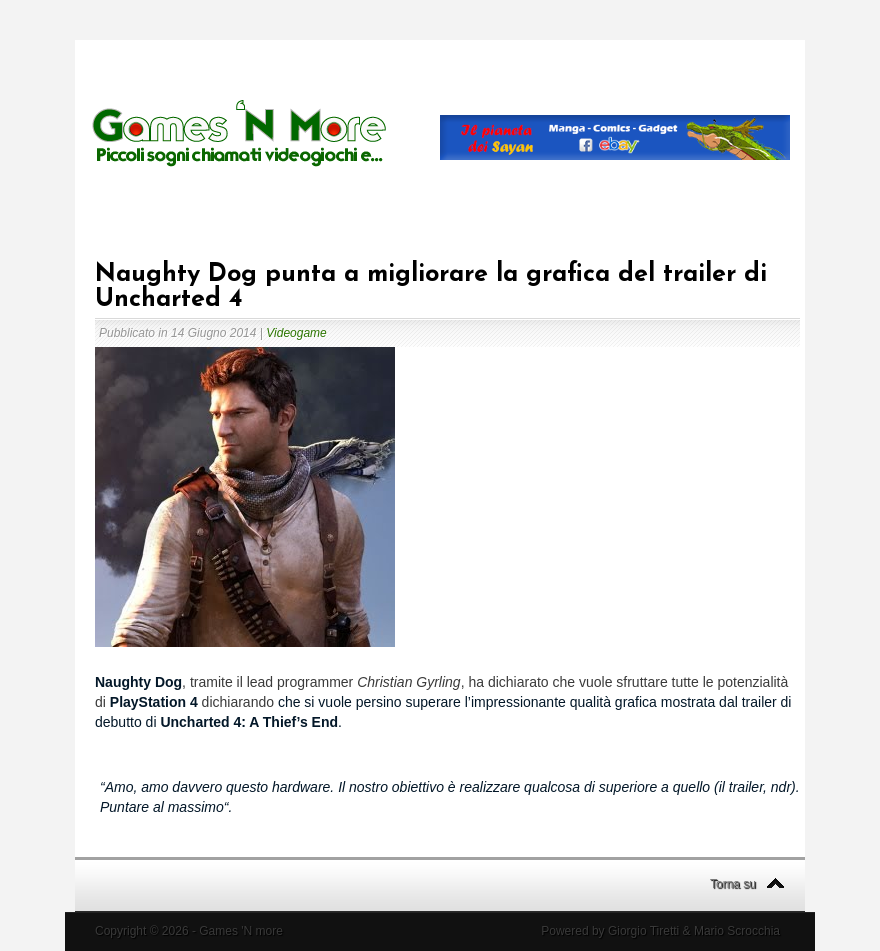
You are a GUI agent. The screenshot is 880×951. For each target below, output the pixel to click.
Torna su (733, 884)
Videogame (296, 333)
